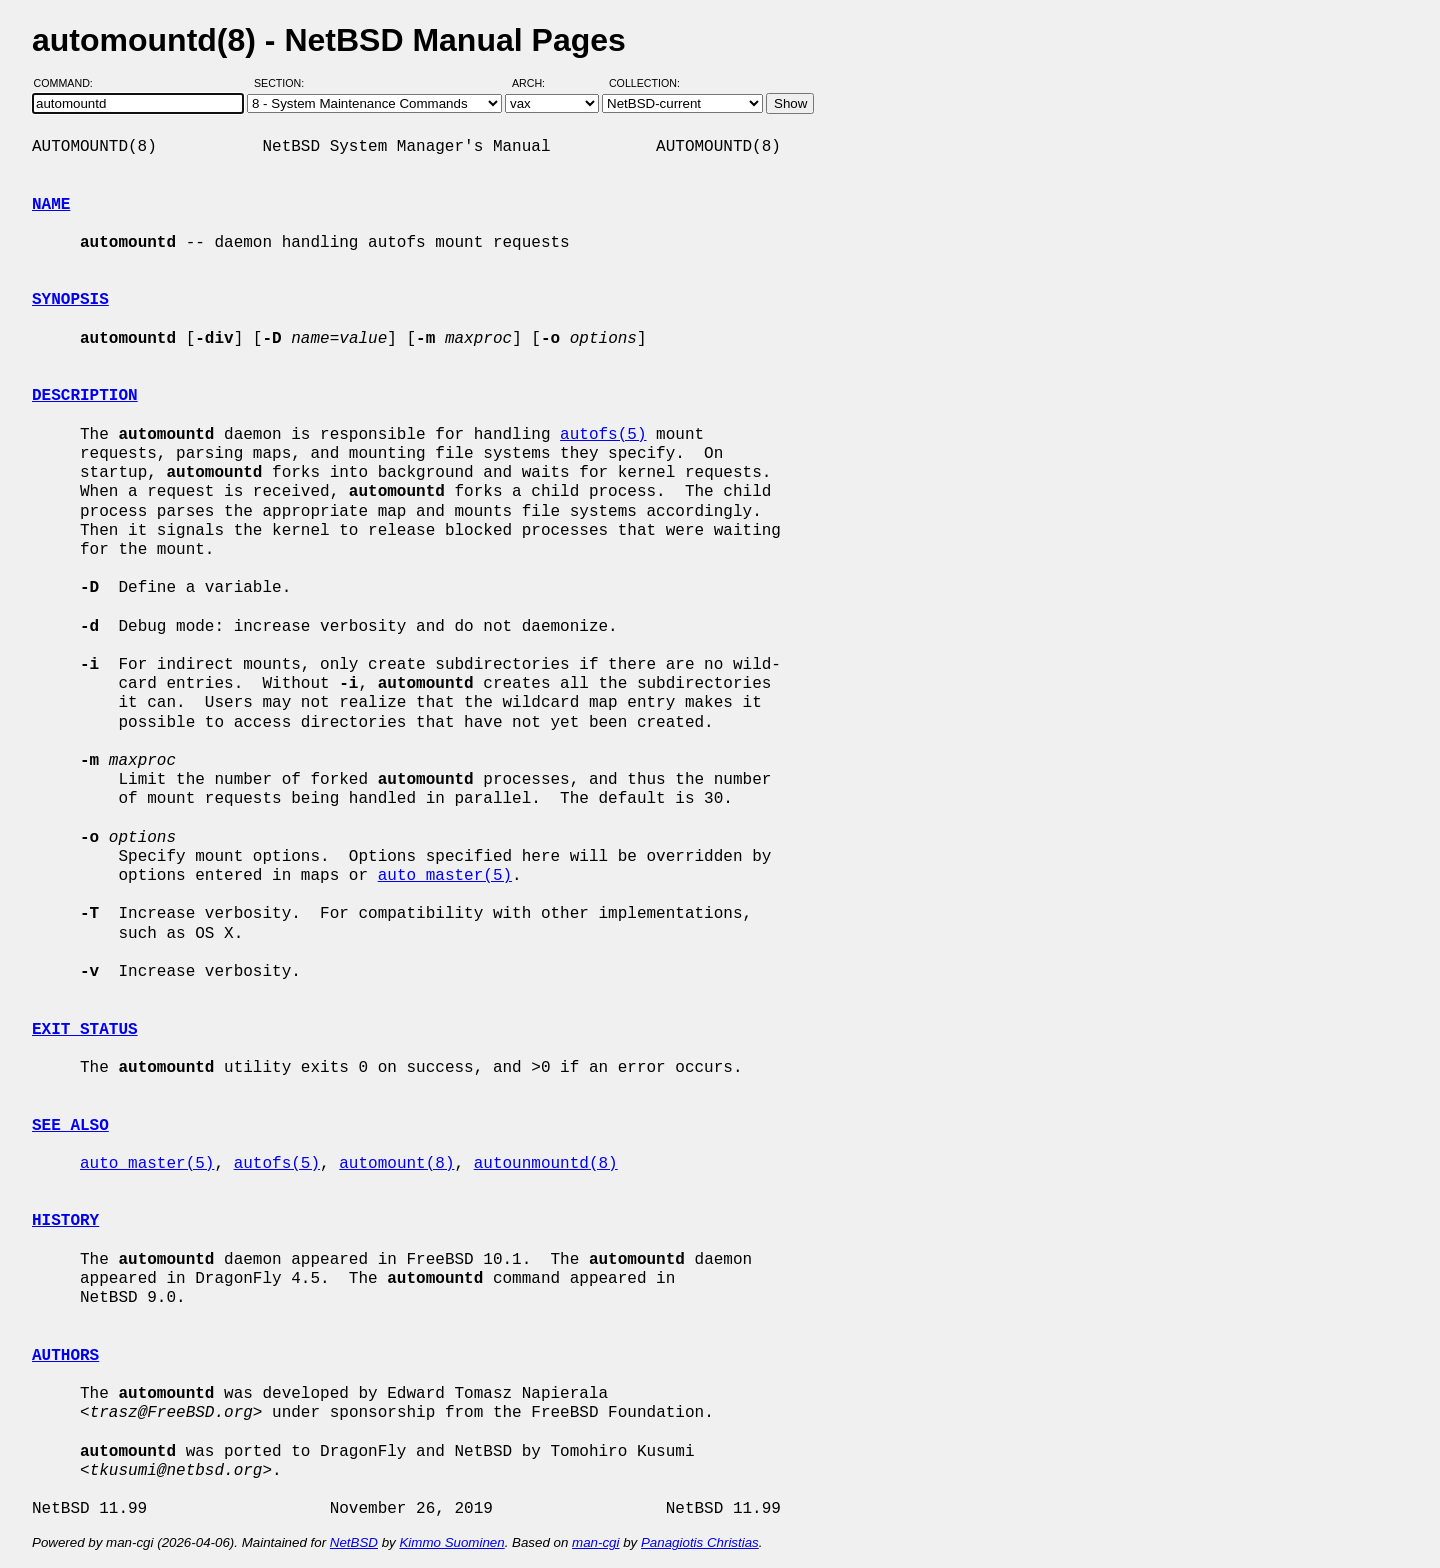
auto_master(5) (445, 876)
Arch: (537, 83)
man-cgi (595, 1542)
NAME (51, 205)
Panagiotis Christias (700, 1542)
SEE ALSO (70, 1126)
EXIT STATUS (85, 1030)
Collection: (644, 83)
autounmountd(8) (546, 1164)
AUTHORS (65, 1356)
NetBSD (354, 1542)
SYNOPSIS (70, 300)
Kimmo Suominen (451, 1542)
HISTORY (65, 1221)
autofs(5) (603, 435)
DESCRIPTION (85, 396)
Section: (283, 83)
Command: (69, 83)
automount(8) (396, 1164)
